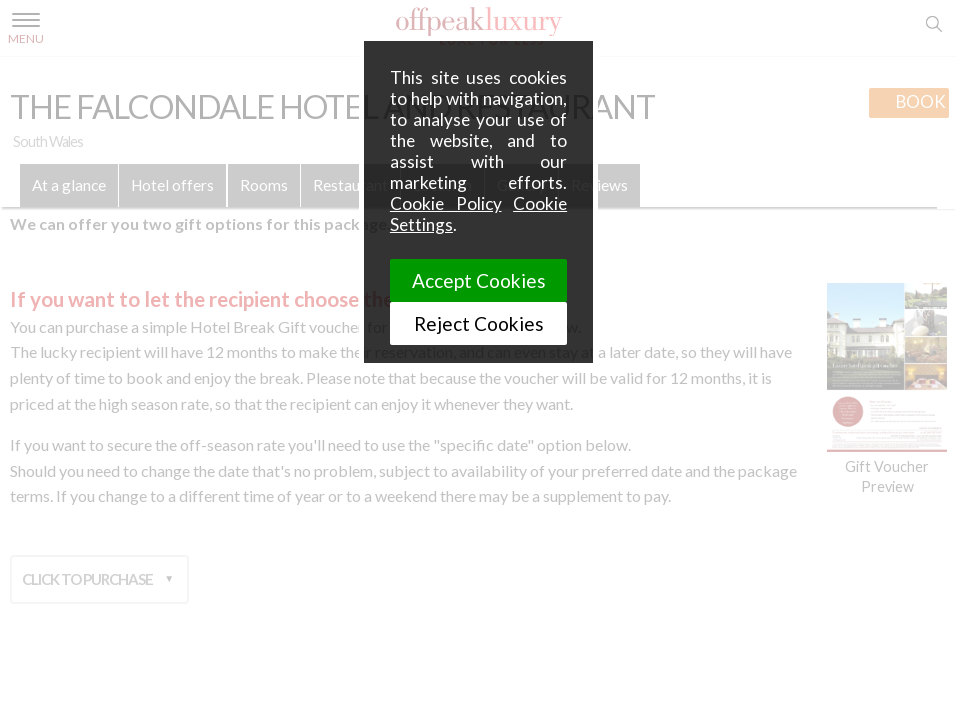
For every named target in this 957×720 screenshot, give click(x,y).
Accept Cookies (479, 280)
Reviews (599, 185)
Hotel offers (172, 185)
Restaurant (350, 185)
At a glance (69, 185)
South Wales (48, 141)
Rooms (264, 185)
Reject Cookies (479, 323)
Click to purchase (87, 573)
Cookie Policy (446, 203)
